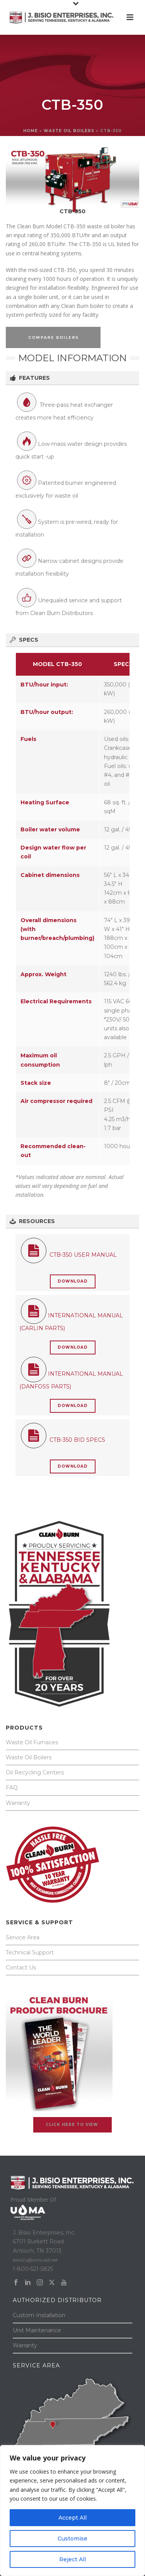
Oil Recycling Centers (35, 1772)
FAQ (12, 1787)
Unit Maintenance (37, 2330)
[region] (72, 2510)
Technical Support (30, 1952)
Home (30, 130)
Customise (72, 2538)
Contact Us (21, 1967)
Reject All (72, 2559)
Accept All (72, 2517)
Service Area (22, 1937)
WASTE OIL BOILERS (69, 130)
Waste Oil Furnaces (32, 1742)
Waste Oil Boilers (28, 1757)
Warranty (18, 1802)
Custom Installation (39, 2315)
